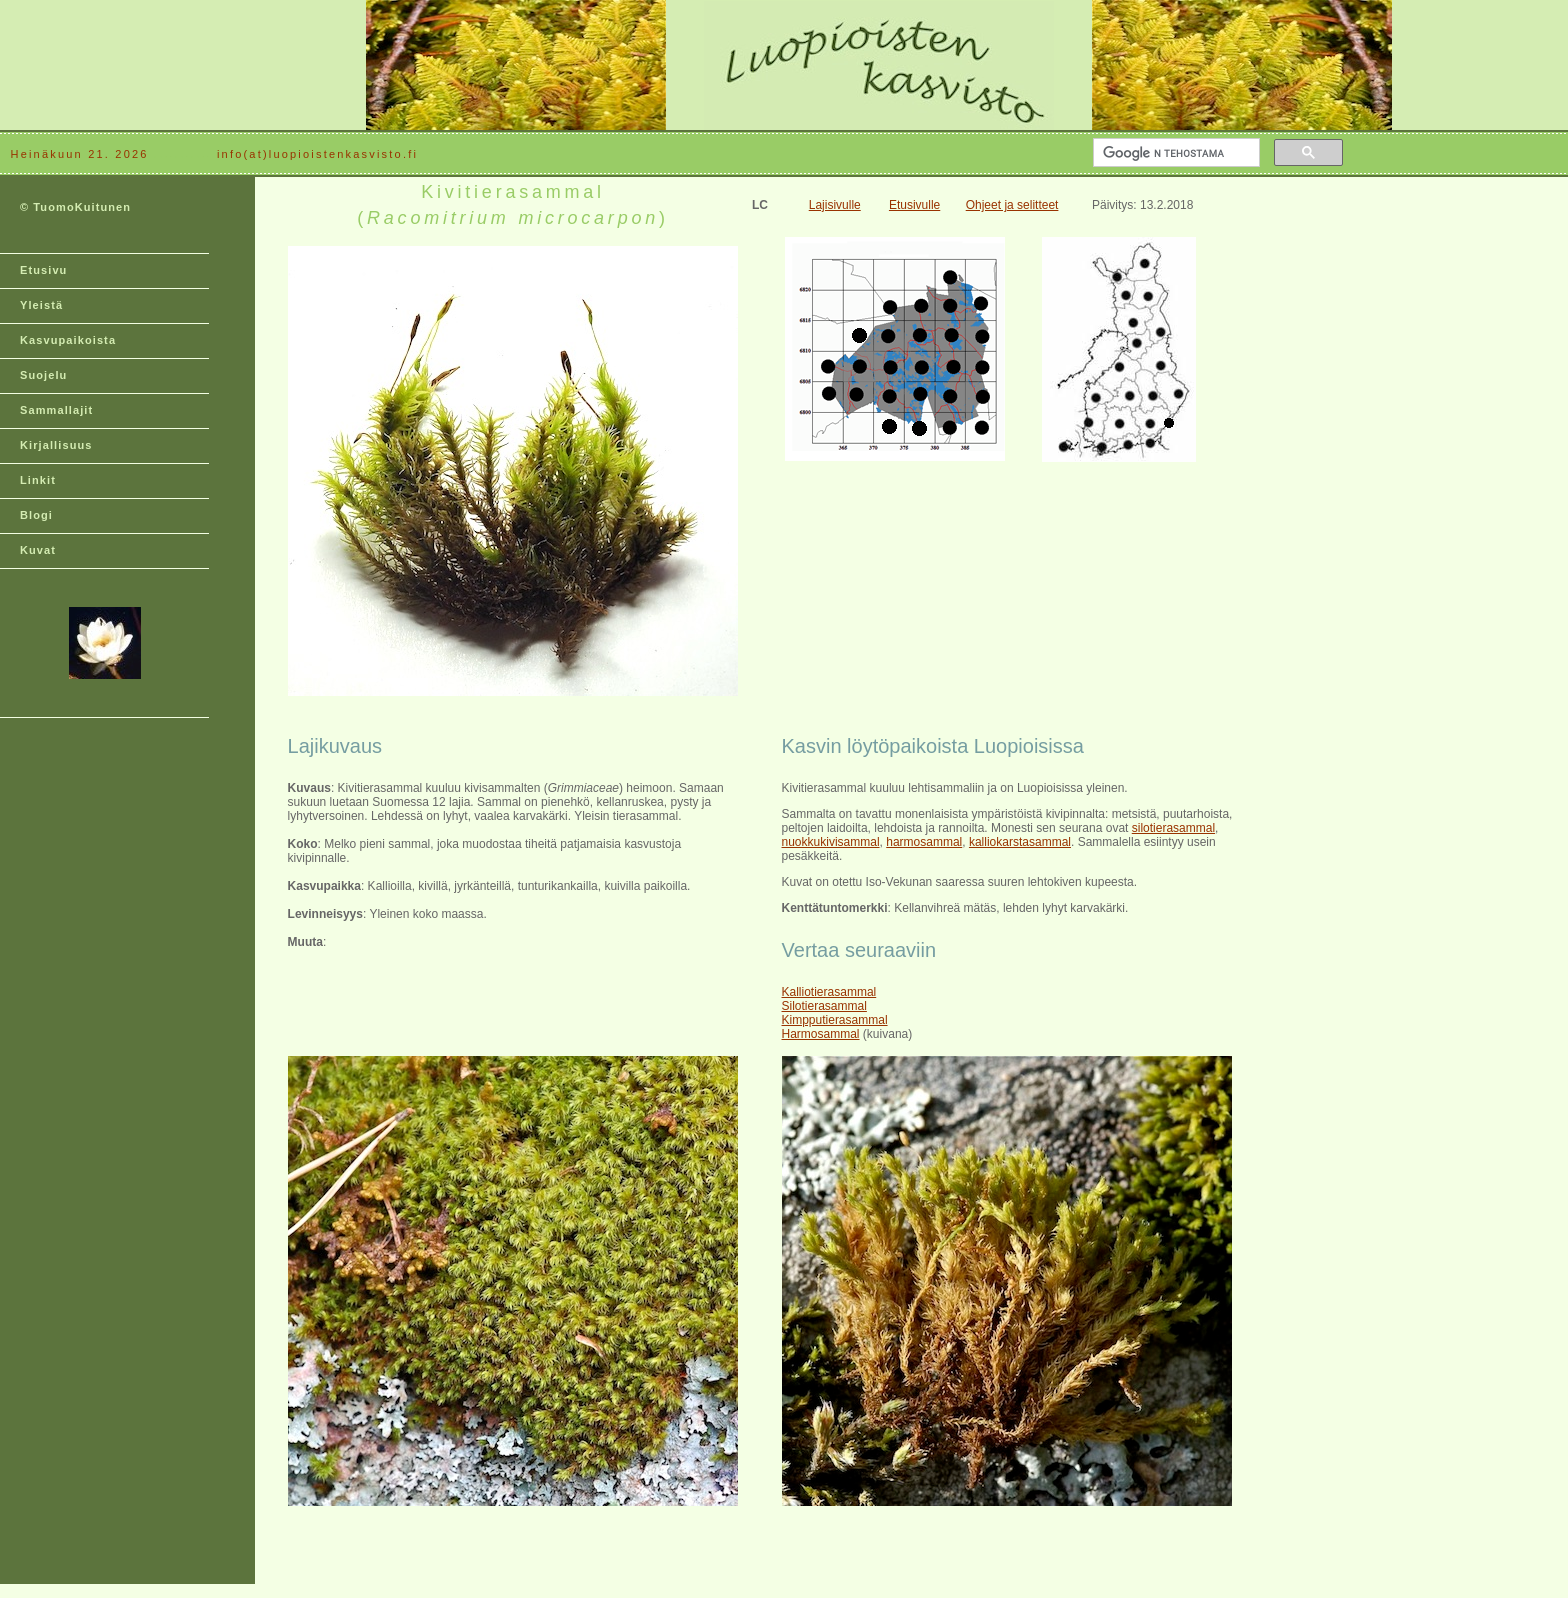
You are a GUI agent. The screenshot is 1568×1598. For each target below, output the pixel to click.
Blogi (36, 515)
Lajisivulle (835, 205)
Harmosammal (821, 1034)
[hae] (1174, 153)
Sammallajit (56, 410)
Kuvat (38, 550)
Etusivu (43, 270)
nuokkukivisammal (831, 842)
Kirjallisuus (56, 445)
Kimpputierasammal (835, 1020)
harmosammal (924, 842)
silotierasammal (1173, 828)
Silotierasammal (824, 1006)
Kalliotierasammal (829, 992)
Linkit (38, 480)
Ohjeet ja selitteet (1012, 205)
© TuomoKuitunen (75, 207)
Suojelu (43, 375)
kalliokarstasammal (1020, 842)
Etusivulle (914, 205)
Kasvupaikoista (68, 340)
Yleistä (41, 305)
